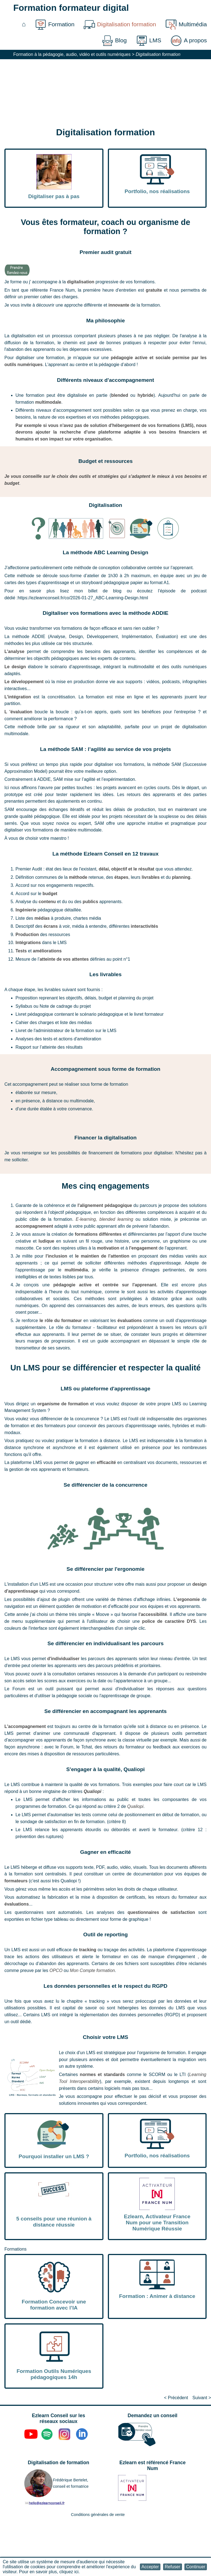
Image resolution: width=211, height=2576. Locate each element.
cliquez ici (69, 2571)
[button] (150, 2567)
